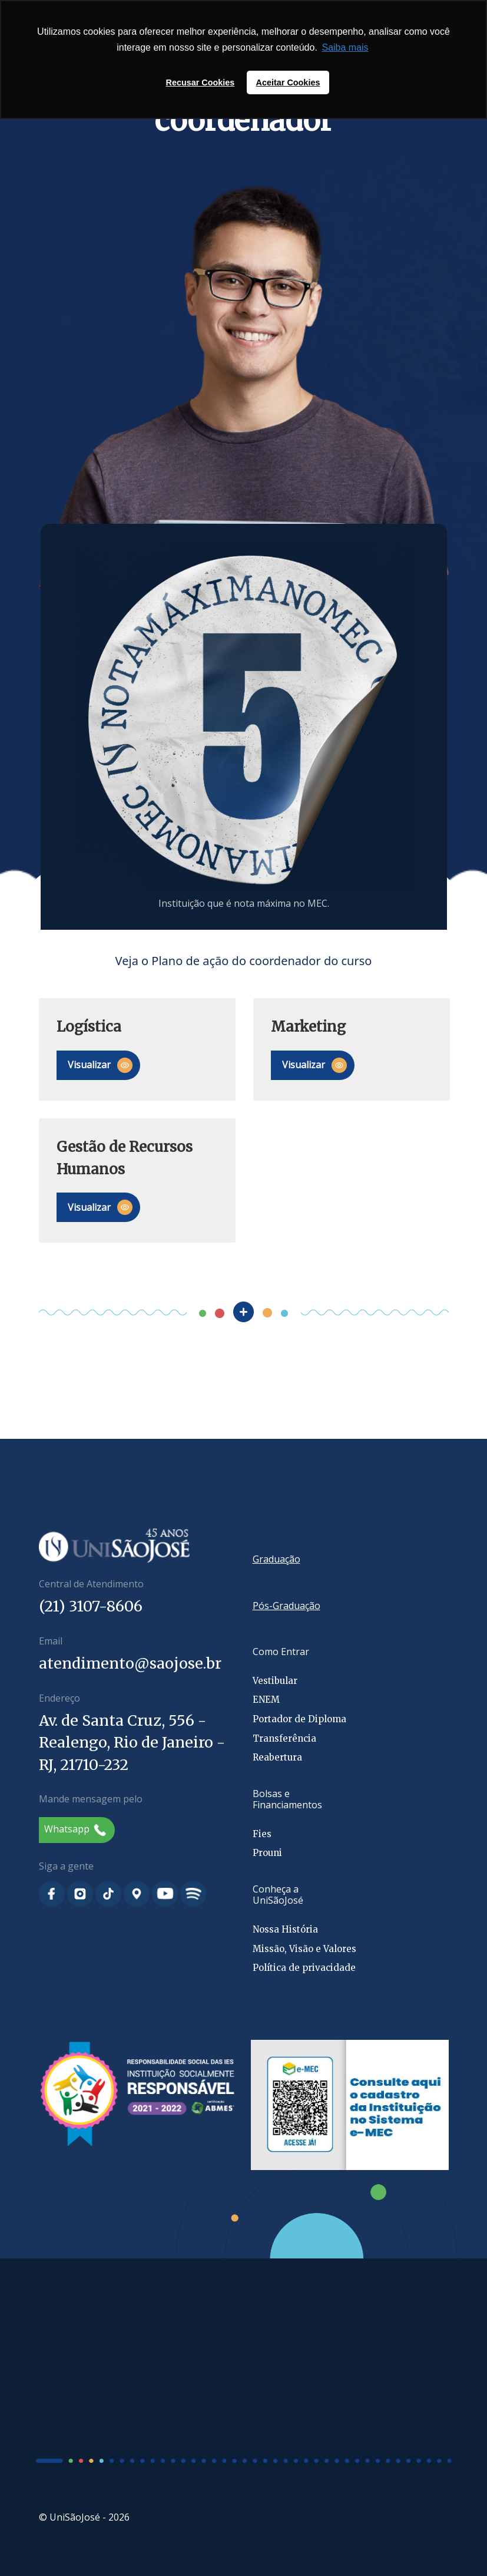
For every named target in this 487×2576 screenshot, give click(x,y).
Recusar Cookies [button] (200, 82)
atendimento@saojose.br (130, 1663)
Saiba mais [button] (345, 47)
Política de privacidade (304, 1967)
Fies (262, 1833)
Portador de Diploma (299, 1719)
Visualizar (100, 1065)
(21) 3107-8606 (91, 1606)
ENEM (266, 1699)
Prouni (267, 1852)
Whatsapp (75, 1829)
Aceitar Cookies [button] (288, 82)
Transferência (284, 1738)
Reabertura (277, 1757)
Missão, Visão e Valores (304, 1948)
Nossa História (285, 1929)
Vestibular (275, 1680)
